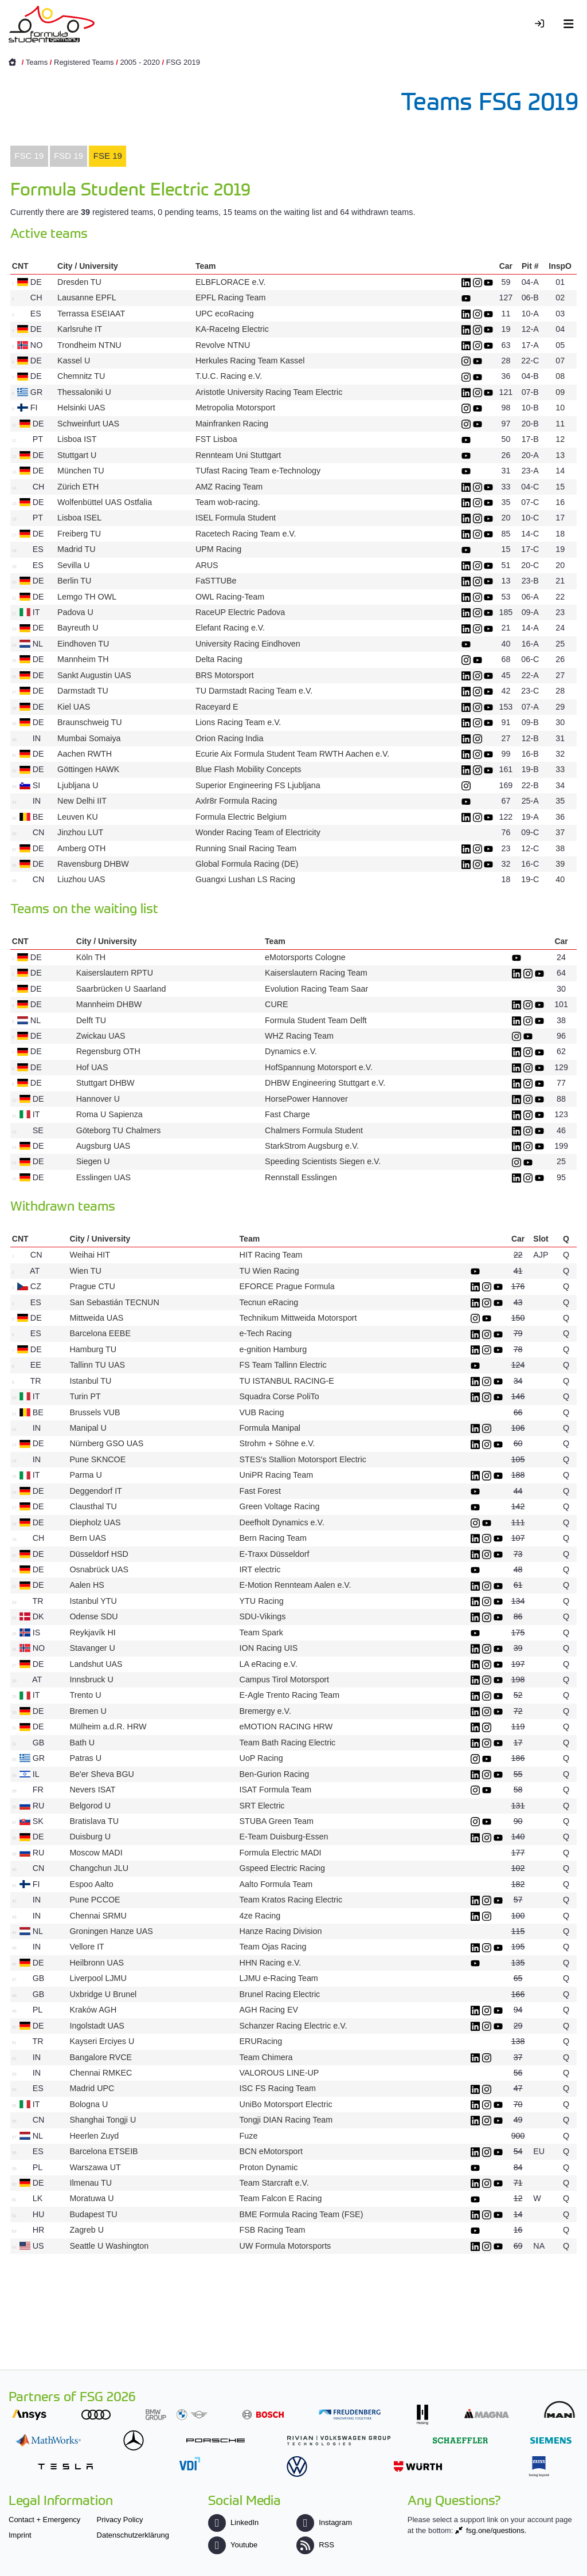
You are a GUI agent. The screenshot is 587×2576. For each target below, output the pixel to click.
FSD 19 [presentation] (68, 155)
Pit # (530, 266)
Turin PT (84, 1396)
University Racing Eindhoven (247, 643)
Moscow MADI (95, 1852)
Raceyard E (216, 706)
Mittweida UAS (96, 1317)
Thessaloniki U (84, 392)
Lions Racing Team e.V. (238, 722)
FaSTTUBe (216, 580)
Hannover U (98, 1098)
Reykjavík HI (92, 1632)
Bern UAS (87, 1538)
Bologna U (88, 2104)
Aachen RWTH (84, 753)
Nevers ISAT (92, 1789)
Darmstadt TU (82, 690)
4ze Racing (260, 1915)
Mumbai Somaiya (88, 738)
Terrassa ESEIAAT (91, 313)
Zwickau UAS (101, 1035)
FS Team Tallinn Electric (283, 1364)
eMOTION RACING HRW (286, 1726)
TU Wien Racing (269, 1270)
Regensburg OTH (108, 1051)
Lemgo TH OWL (86, 596)
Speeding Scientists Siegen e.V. (323, 1161)
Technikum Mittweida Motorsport (298, 1317)
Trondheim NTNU (89, 345)
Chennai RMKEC (100, 2072)
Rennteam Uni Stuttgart (238, 455)
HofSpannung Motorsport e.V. (319, 1067)
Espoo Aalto (91, 1884)
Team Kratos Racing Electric (291, 1899)
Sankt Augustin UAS (94, 675)
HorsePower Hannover (306, 1098)
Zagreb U (86, 2229)
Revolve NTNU (222, 345)
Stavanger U (92, 1648)
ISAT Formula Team (276, 1789)
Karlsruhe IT (79, 329)
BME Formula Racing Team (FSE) (301, 2214)
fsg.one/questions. (496, 2530)
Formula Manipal (270, 1427)
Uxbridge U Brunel (102, 1994)
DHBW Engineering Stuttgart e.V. (325, 1082)
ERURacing (261, 2041)
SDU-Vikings (263, 1616)
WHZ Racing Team (299, 1035)
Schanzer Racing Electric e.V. (293, 2025)
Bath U (82, 1742)
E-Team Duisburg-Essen (284, 1836)
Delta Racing (218, 659)
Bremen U (87, 1711)
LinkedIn (233, 2522)
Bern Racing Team (273, 1538)
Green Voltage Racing (280, 1506)
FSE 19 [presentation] (107, 155)
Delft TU (91, 1020)
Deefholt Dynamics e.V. (282, 1522)
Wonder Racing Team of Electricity (257, 832)
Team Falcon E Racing (282, 2198)
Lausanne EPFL (86, 297)
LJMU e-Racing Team (279, 1978)
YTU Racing (262, 1601)
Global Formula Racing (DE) (247, 863)
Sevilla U (73, 565)
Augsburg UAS (103, 1145)
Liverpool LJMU (97, 1978)
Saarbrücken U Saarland (121, 988)
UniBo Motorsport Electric (286, 2104)
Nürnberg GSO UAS (106, 1443)
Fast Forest (260, 1491)
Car (505, 266)
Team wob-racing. (227, 502)
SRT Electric (262, 1805)
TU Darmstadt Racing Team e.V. (253, 690)
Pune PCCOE (94, 1899)
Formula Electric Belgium (241, 816)
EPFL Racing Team (230, 297)
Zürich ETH (78, 486)
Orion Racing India (229, 738)
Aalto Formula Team (276, 1884)
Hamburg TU (92, 1349)
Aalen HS (86, 1585)
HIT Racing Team (271, 1254)
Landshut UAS (95, 1664)
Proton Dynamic (269, 2167)
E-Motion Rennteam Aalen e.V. (295, 1585)
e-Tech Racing (266, 1333)
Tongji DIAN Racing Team (286, 2119)
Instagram (324, 2522)
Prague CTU (92, 1286)
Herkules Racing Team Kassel (249, 360)
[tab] (29, 156)
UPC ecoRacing (224, 313)
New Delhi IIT (82, 800)
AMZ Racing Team (229, 486)
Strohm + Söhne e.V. (277, 1443)
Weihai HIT (89, 1254)
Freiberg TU (79, 533)
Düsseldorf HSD (98, 1554)
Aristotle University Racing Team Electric (268, 392)
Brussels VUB (94, 1412)
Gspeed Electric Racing (282, 1868)
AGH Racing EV (269, 2009)
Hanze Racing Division (281, 1931)
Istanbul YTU (92, 1601)
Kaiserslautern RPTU (114, 972)
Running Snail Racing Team (245, 848)
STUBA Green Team (277, 1821)
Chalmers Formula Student (314, 1130)
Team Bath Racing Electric (288, 1742)
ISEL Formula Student (235, 517)
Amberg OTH (81, 848)
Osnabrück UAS (98, 1569)
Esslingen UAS (103, 1177)
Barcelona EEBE (100, 1333)
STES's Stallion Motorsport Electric (303, 1459)
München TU (80, 470)
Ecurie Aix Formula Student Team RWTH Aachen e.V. (292, 753)
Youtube (232, 2544)
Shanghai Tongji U (102, 2119)
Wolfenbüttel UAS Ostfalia (104, 502)
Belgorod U (90, 1805)
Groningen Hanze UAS (110, 1931)
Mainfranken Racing (231, 423)
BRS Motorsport (225, 675)
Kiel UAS (73, 706)
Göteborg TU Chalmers (118, 1130)
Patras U (85, 1758)
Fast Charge (287, 1114)
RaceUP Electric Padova (240, 612)
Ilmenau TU (90, 2182)
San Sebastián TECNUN (114, 1302)
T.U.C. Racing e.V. (228, 376)
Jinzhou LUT (80, 832)
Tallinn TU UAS (97, 1364)
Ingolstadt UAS (96, 2025)
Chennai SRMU (97, 1915)
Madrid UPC (91, 2088)
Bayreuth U (78, 627)
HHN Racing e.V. (271, 1962)
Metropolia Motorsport (235, 407)
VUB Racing (262, 1412)
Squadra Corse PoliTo (279, 1396)
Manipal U (87, 1427)
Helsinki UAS (81, 407)
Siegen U (93, 1161)
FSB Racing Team (273, 2229)
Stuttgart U (76, 455)
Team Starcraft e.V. (274, 2182)
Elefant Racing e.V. (230, 627)
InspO (560, 266)
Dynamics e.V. (291, 1051)
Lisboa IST (76, 439)
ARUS (206, 565)
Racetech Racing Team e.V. (245, 533)
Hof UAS (92, 1067)
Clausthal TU (92, 1506)
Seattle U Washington (108, 2245)
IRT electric (260, 1569)
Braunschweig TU (89, 722)
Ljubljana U (78, 785)
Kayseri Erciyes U (101, 2041)
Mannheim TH (83, 659)
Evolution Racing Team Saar (316, 988)
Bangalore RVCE (100, 2057)
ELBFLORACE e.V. (230, 282)
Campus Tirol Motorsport (285, 1679)
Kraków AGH (92, 2009)
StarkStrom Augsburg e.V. (312, 1145)
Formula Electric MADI (281, 1852)
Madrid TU (76, 549)
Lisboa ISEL (79, 517)
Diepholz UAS (94, 1522)
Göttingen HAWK (88, 769)
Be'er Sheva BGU (101, 1774)
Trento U (85, 1695)
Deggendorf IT (95, 1491)
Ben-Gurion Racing (275, 1774)
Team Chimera (266, 2057)
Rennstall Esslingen (301, 1177)
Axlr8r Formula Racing (236, 800)
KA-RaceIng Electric (232, 329)
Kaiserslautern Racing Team (316, 972)
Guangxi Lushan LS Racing (245, 879)
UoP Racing (261, 1758)
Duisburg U (90, 1836)
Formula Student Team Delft (316, 1020)
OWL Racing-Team (229, 596)
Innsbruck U (91, 1679)
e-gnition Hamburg (273, 1349)
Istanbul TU (90, 1380)
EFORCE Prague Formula (287, 1286)
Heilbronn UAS (96, 1962)
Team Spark (261, 1632)
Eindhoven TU (83, 643)
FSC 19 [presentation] (29, 155)
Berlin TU (74, 580)
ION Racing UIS (269, 1648)
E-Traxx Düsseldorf (275, 1554)
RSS (315, 2544)
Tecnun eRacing (269, 1302)
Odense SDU (93, 1616)
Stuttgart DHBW (105, 1082)
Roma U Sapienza (109, 1114)
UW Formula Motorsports (285, 2245)
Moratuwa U (91, 2198)
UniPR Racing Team (276, 1474)
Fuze (249, 2135)
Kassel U (73, 360)
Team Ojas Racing (273, 1946)
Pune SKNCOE (97, 1459)
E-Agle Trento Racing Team (290, 1695)
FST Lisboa (216, 439)
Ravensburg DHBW (93, 863)
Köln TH (90, 957)
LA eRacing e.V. (269, 1664)
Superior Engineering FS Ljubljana (257, 785)
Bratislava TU (94, 1821)
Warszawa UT (94, 2167)
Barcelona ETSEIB (103, 2151)
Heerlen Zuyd (94, 2135)
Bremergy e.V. (265, 1711)
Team (205, 266)
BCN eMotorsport (271, 2151)
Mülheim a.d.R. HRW (107, 1726)
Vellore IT (86, 1946)
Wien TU (85, 1270)
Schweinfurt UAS (88, 423)
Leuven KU (77, 816)
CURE (276, 1004)
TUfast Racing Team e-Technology (257, 470)
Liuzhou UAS (81, 879)
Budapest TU (93, 2214)
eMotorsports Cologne (305, 957)
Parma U (85, 1474)
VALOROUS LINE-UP (279, 2072)
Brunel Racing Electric (280, 1994)
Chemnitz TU (81, 376)
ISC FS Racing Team (278, 2088)
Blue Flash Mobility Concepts (248, 769)
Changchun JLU (98, 1868)
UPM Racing (218, 549)
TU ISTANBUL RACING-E (287, 1380)
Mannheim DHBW (109, 1004)
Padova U (75, 612)
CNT (20, 266)
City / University (87, 266)
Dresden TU (79, 282)
